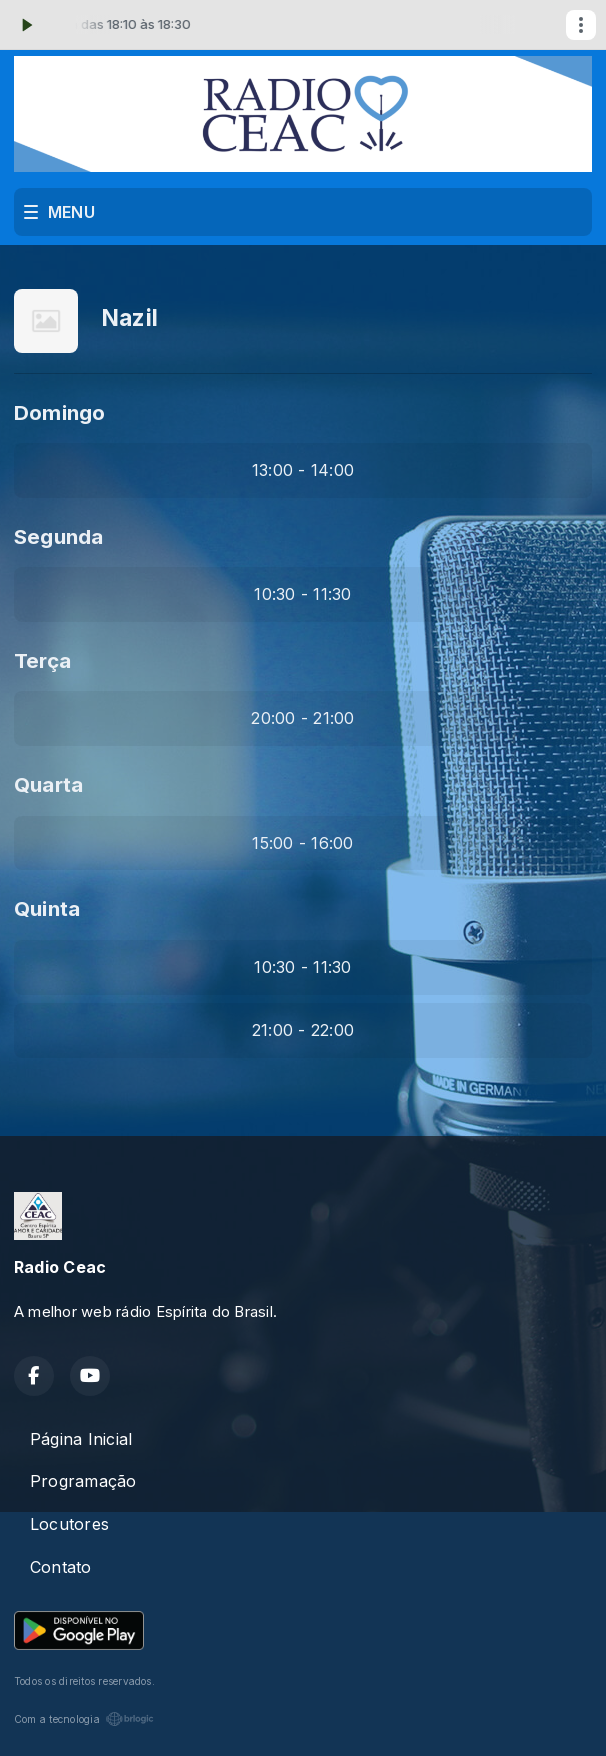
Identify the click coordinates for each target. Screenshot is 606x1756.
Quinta (47, 908)
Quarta (48, 784)
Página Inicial (81, 1439)
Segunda (59, 536)
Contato (61, 1567)
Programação (83, 1481)
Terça (42, 660)
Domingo (60, 412)
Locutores (69, 1524)
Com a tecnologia (84, 1719)
